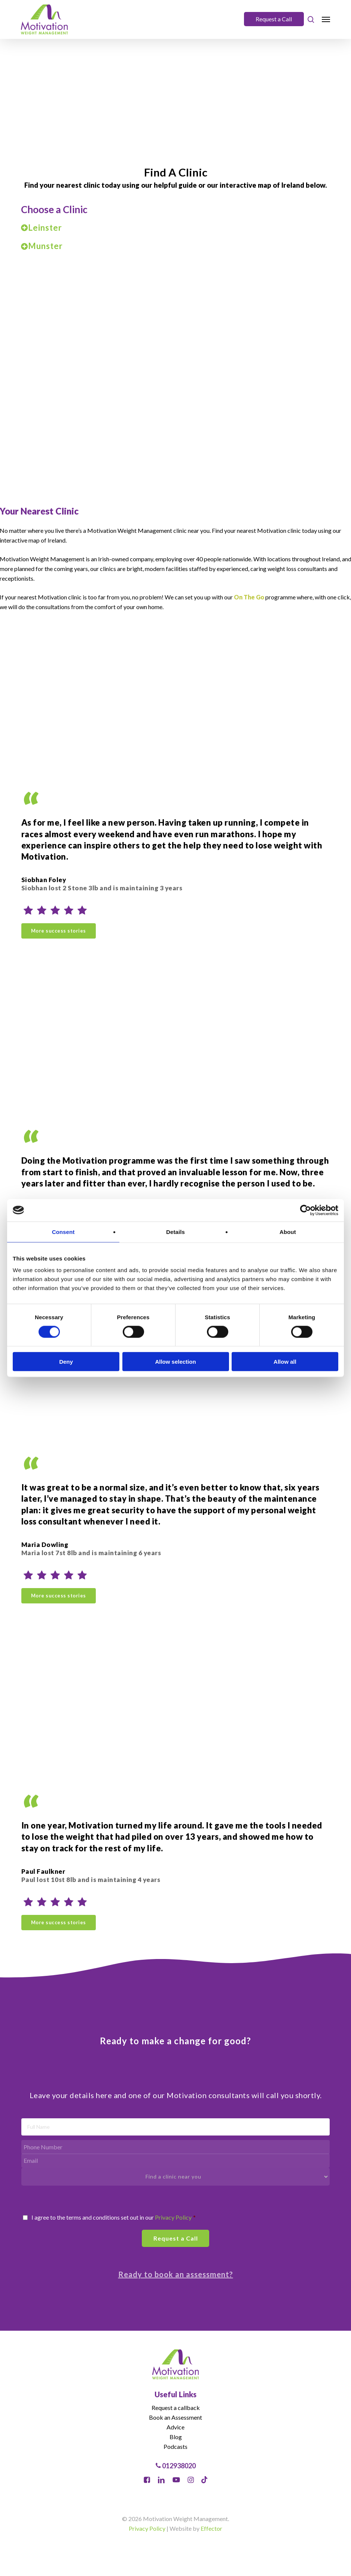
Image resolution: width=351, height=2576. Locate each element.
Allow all (285, 1361)
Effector (211, 2528)
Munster (42, 246)
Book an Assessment (175, 2417)
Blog (176, 2436)
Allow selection (175, 1361)
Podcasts (175, 2446)
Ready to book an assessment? (175, 2274)
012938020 (176, 2466)
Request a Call (274, 18)
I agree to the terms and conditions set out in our (113, 2217)
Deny (66, 1361)
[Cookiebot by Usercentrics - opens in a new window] (305, 1210)
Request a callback (176, 2407)
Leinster (41, 227)
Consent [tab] (63, 1231)
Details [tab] (175, 1231)
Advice (175, 2427)
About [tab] (288, 1231)
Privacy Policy (173, 2217)
